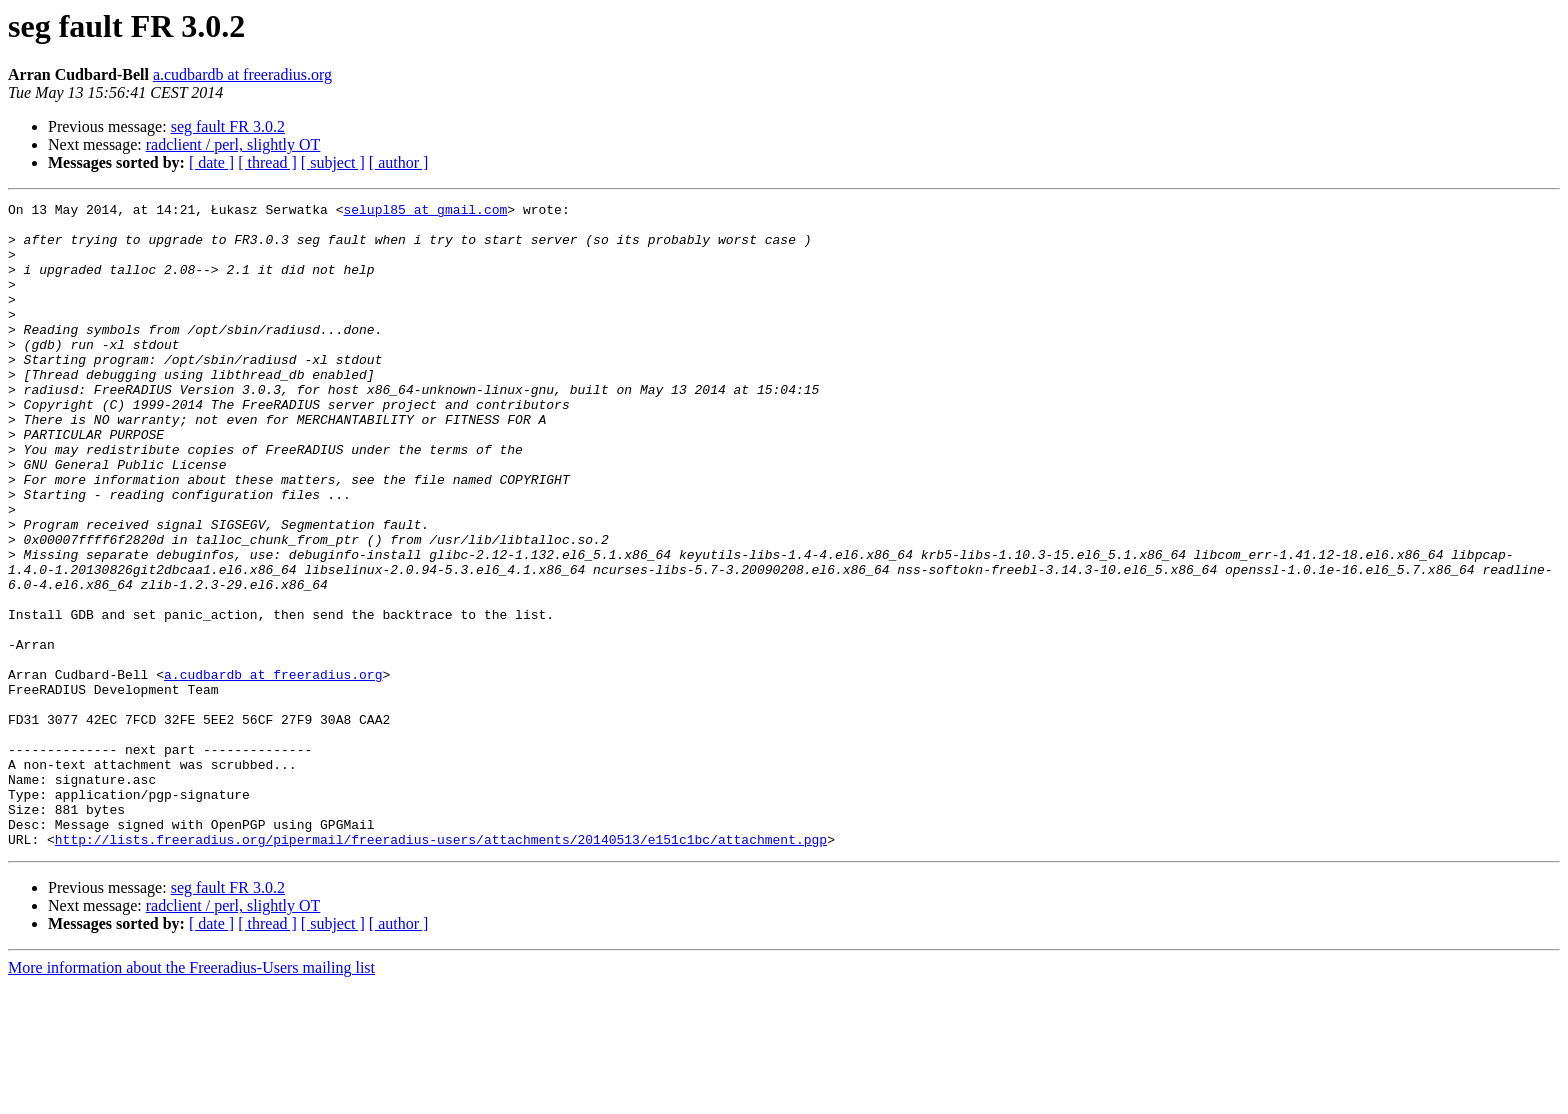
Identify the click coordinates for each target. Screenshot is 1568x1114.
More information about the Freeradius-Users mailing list (191, 1096)
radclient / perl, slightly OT (233, 144)
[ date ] (211, 162)
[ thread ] (267, 162)
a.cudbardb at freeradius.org (242, 74)
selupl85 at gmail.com (425, 212)
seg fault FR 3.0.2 (228, 126)
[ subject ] (333, 162)
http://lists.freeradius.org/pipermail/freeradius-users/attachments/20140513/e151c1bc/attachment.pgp (441, 968)
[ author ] (399, 162)
